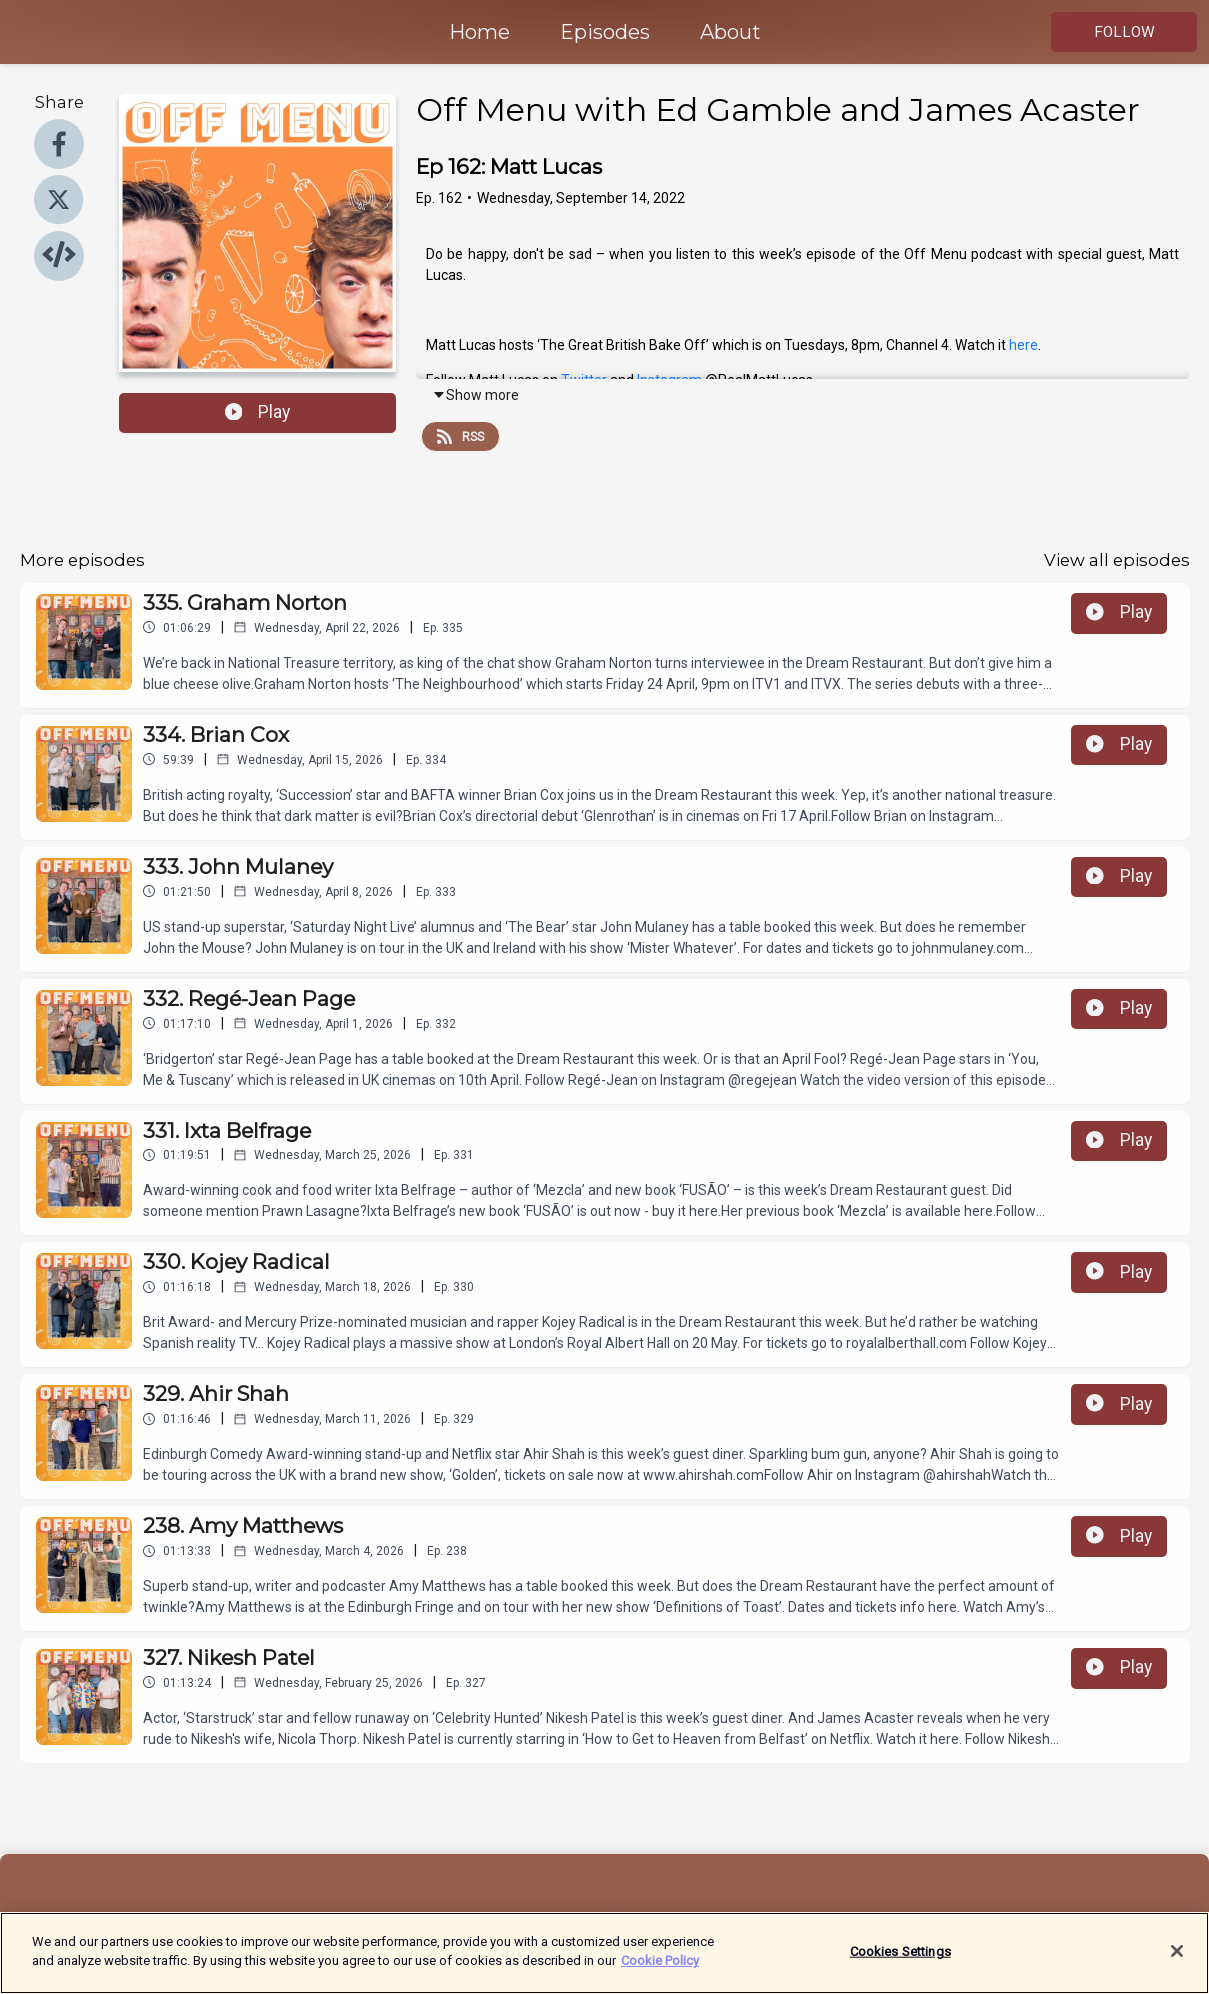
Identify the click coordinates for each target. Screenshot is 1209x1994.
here (1023, 345)
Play (258, 412)
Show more (475, 395)
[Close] (1177, 1960)
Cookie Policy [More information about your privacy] (660, 1970)
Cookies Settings (900, 1960)
